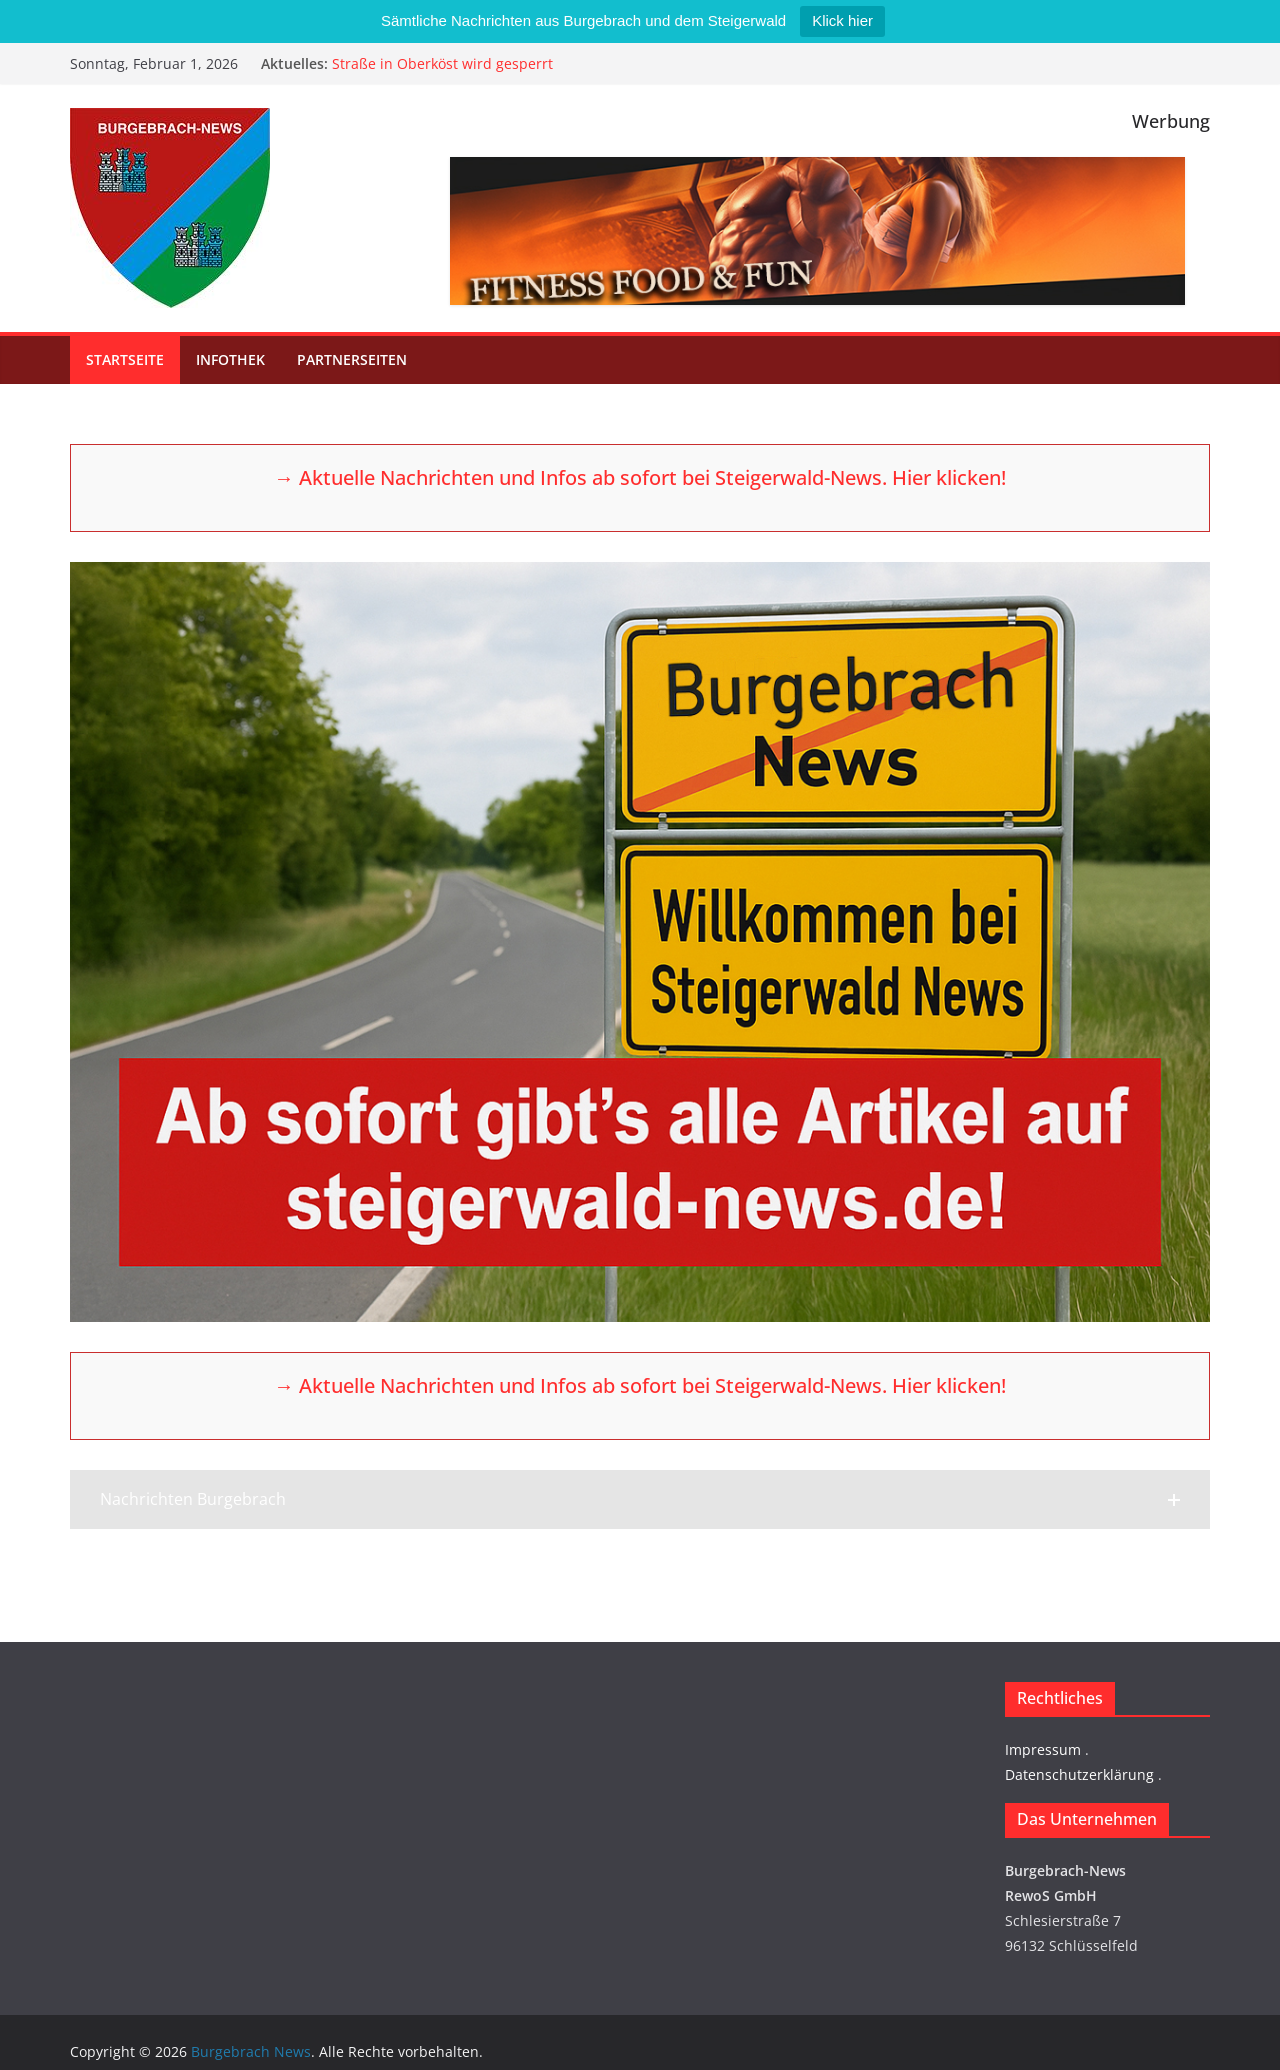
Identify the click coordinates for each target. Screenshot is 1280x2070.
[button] (640, 1499)
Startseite (125, 359)
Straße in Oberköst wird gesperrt (442, 63)
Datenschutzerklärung (1079, 1774)
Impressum (1043, 1749)
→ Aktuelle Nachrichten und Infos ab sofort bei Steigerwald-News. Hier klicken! (640, 477)
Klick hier (842, 20)
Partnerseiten (352, 359)
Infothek (230, 359)
